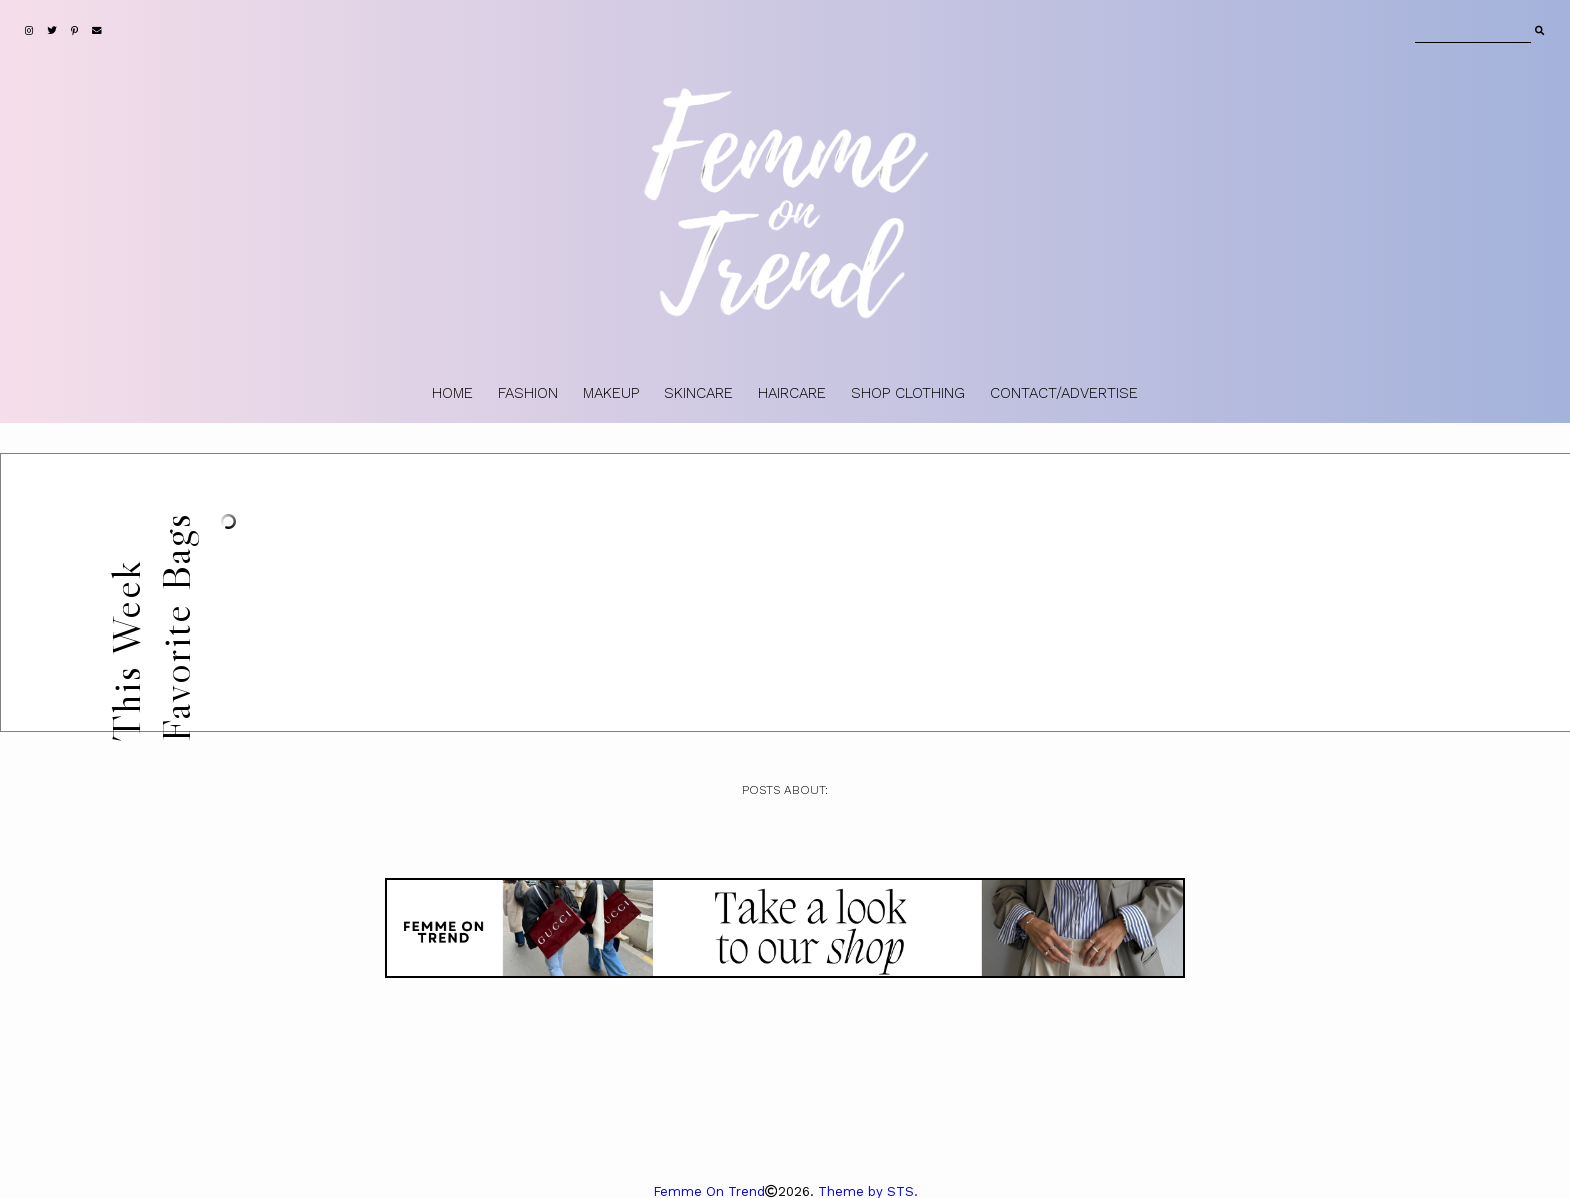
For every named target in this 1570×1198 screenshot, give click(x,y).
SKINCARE (698, 393)
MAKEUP (611, 393)
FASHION (528, 393)
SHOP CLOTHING (908, 393)
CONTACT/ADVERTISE (1064, 393)
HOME (452, 393)
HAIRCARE (792, 393)
